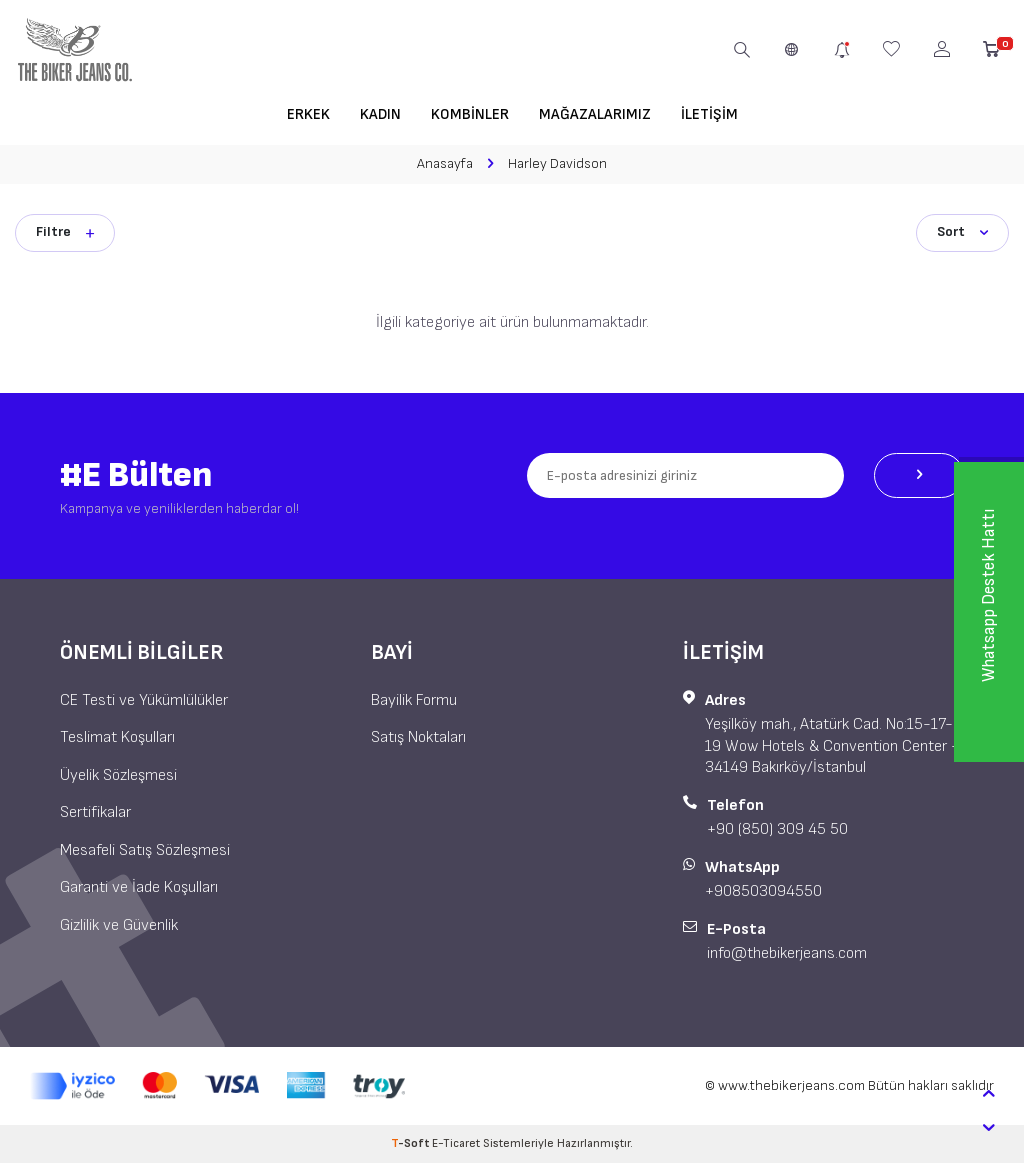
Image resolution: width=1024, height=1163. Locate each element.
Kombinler (470, 114)
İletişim (709, 114)
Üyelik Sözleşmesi (118, 775)
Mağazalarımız (595, 114)
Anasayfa (445, 163)
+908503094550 (763, 891)
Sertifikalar (95, 812)
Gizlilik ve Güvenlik (119, 925)
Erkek (308, 114)
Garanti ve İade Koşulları (139, 887)
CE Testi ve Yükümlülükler (144, 700)
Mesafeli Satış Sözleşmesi (145, 850)
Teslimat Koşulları (117, 737)
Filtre (65, 231)
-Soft (411, 1143)
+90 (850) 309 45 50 (777, 829)
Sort (962, 231)
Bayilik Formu (414, 700)
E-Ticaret (456, 1143)
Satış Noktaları (418, 737)
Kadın (380, 114)
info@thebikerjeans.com (787, 953)
